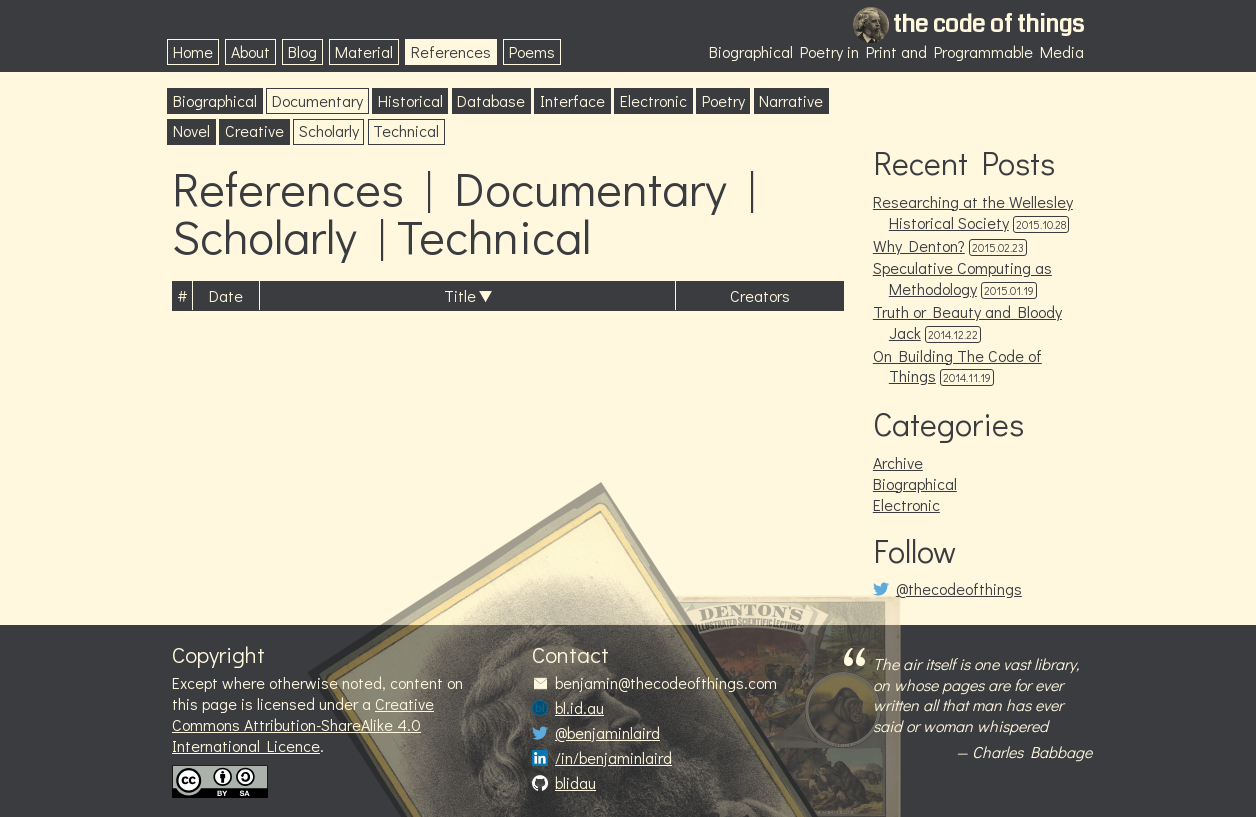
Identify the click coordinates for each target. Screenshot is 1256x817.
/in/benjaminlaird (613, 758)
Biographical (215, 100)
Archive (898, 462)
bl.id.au (579, 708)
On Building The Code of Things (957, 366)
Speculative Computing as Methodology (962, 278)
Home (193, 51)
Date (226, 295)
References (451, 51)
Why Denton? (919, 245)
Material (364, 51)
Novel (191, 130)
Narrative (791, 100)
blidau (575, 783)
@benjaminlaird (607, 733)
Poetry (723, 100)
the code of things (988, 24)
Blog (302, 51)
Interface (572, 100)
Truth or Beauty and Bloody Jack (967, 322)
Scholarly (329, 130)
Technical (406, 130)
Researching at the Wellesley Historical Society (973, 212)
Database (491, 100)
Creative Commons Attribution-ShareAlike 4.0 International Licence (303, 724)
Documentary (317, 100)
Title (460, 295)
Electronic (653, 100)
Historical (410, 100)
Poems (532, 51)
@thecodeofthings (959, 589)
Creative (254, 130)
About (250, 51)
